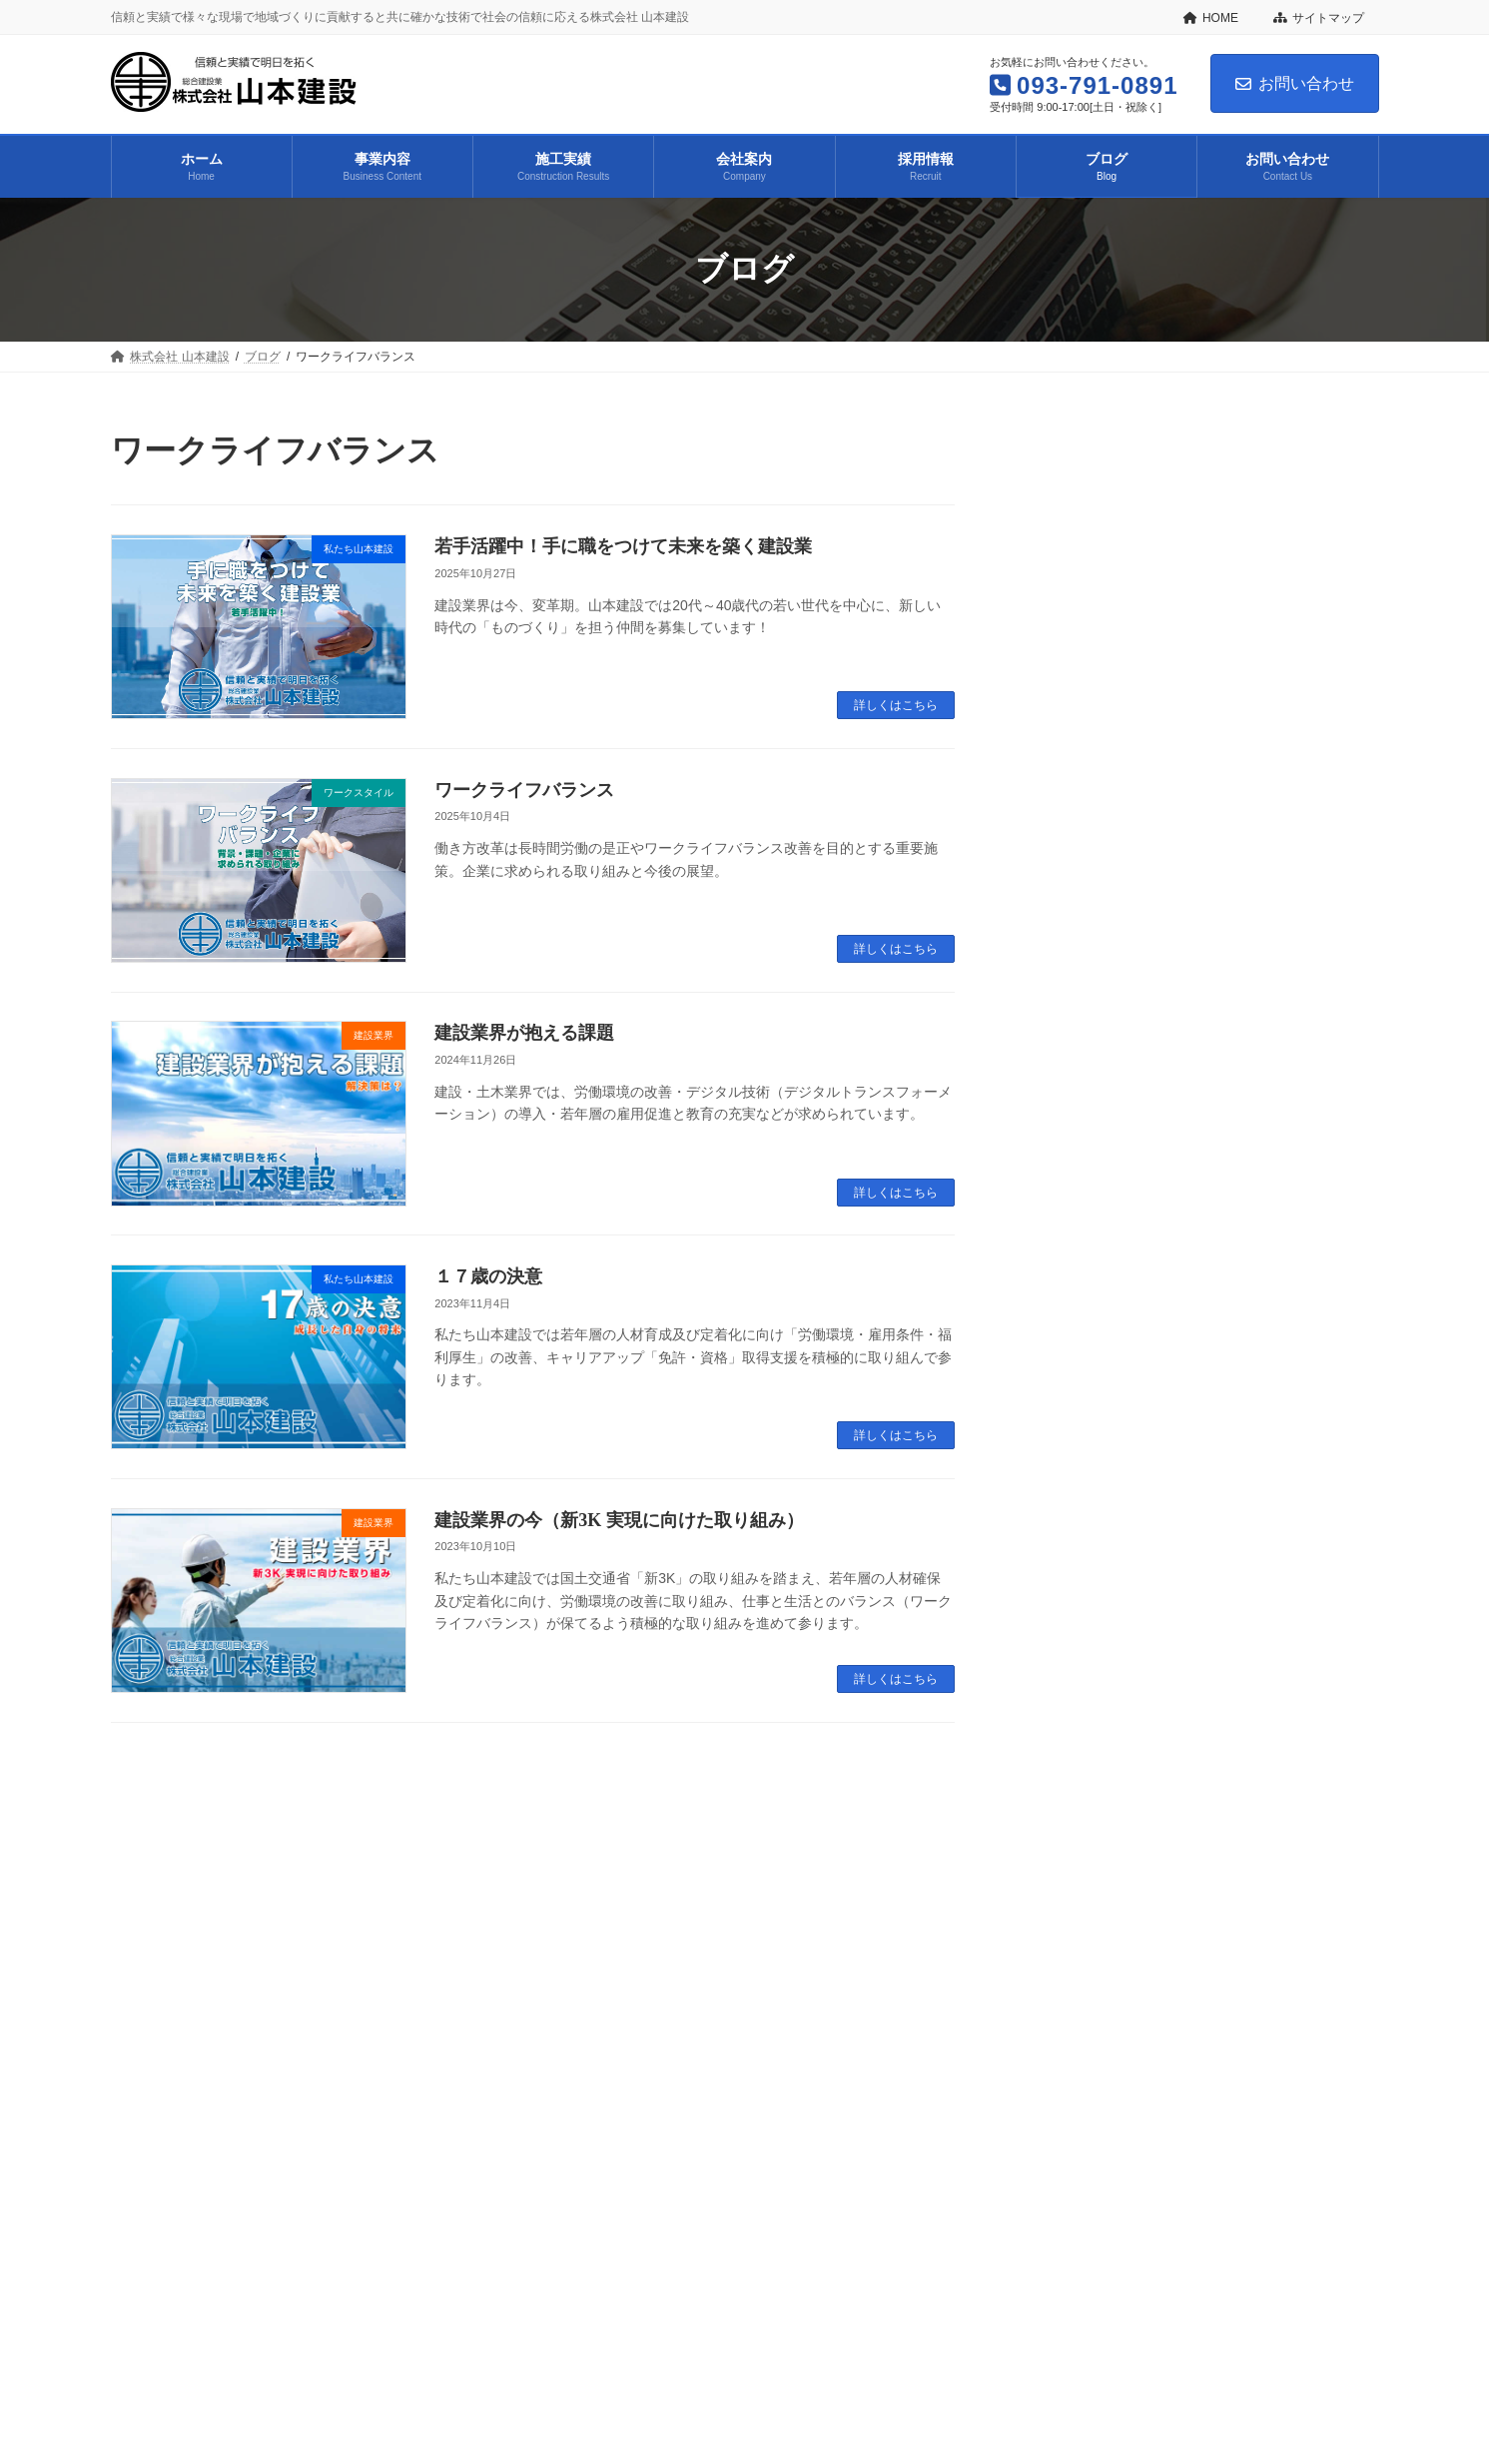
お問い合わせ (1294, 83)
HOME (1210, 18)
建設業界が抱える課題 (524, 1033)
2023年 (1065, 1450)
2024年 (1065, 1411)
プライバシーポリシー (636, 2055)
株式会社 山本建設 (179, 2112)
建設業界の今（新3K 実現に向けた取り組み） (619, 1520)
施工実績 (381, 2112)
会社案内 (469, 2112)
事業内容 (293, 2112)
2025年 (1065, 1373)
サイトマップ (1318, 18)
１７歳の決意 (488, 1276)
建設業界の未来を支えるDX (1211, 976)
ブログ (640, 2112)
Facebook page (1177, 2249)
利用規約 (764, 2055)
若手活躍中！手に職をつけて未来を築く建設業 (623, 546)
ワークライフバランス (524, 790)
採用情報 (557, 2112)
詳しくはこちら (896, 705)
